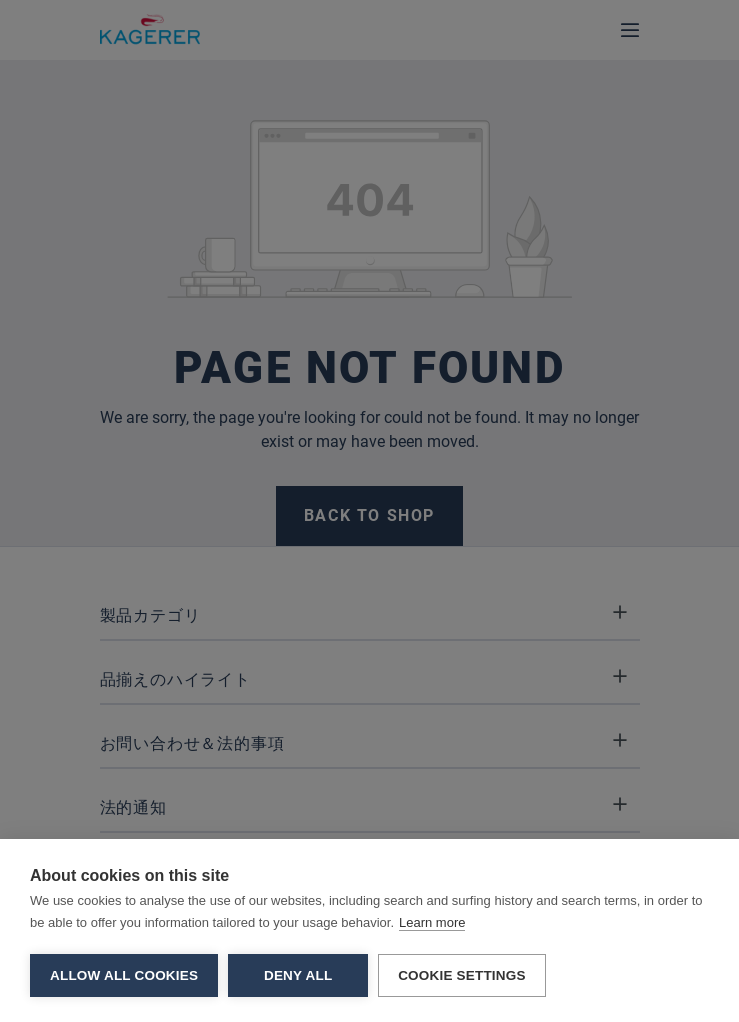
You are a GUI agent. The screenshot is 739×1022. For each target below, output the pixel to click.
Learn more (432, 922)
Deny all (298, 975)
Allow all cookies (124, 975)
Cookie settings (462, 975)
